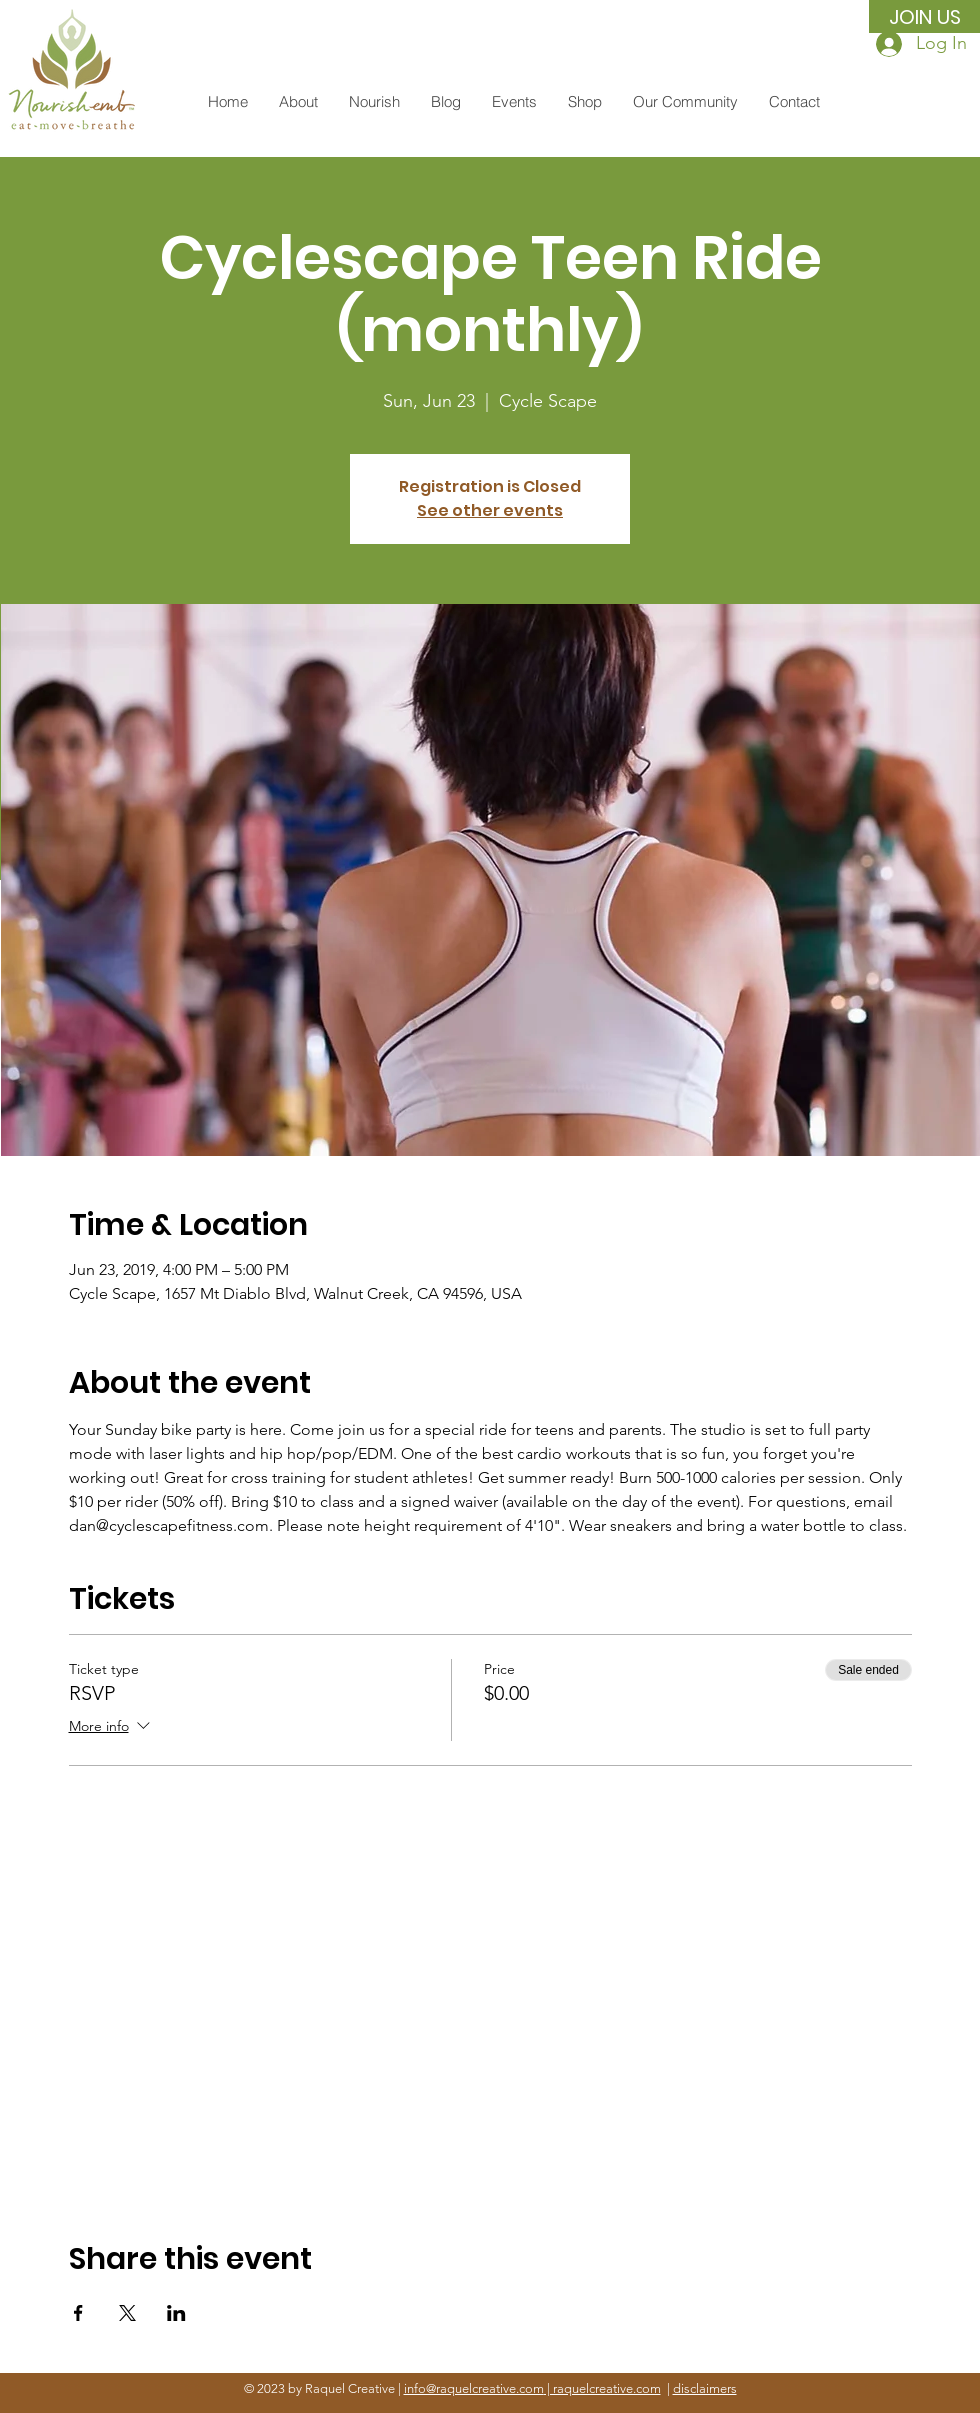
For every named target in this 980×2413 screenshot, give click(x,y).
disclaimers (705, 2388)
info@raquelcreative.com (474, 2388)
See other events (490, 510)
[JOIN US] (924, 16)
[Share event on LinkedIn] (176, 2313)
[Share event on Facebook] (78, 2313)
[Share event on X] (127, 2313)
